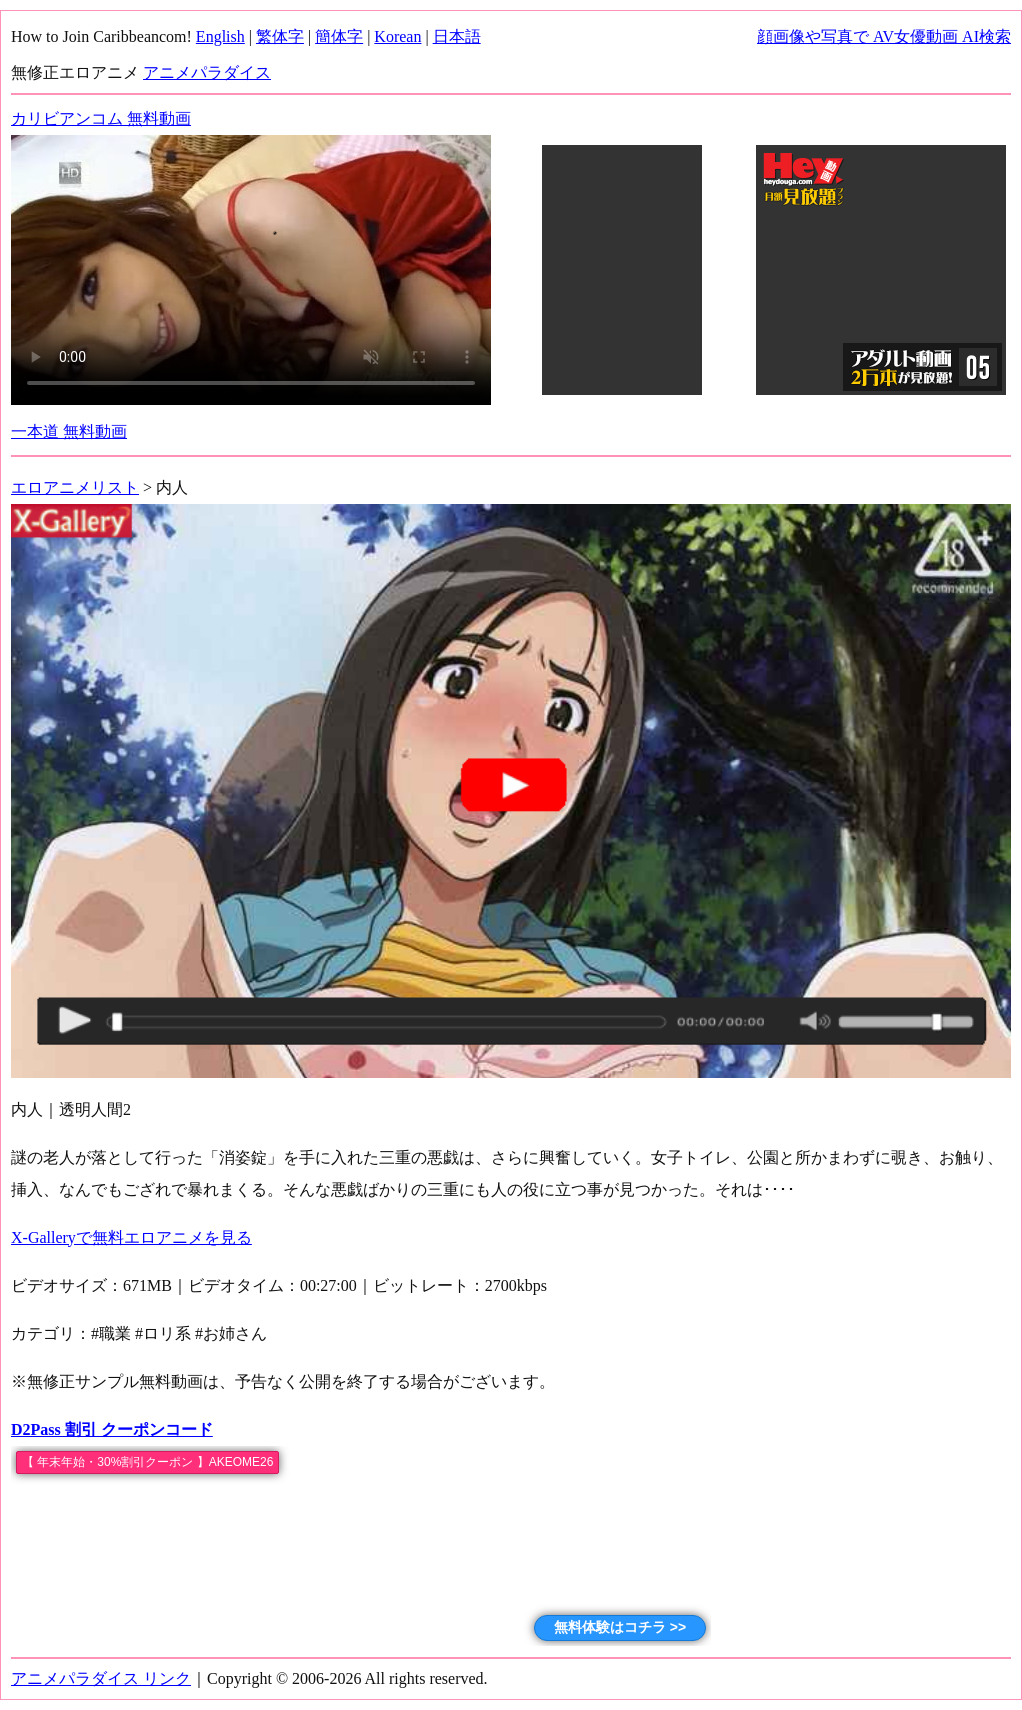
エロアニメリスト (75, 487)
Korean (397, 36)
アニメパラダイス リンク (101, 1678)
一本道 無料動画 (69, 431)
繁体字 (280, 36)
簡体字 (339, 36)
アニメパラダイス (207, 72)
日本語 (457, 36)
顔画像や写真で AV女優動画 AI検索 (884, 36)
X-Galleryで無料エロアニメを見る (131, 1237)
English (220, 36)
